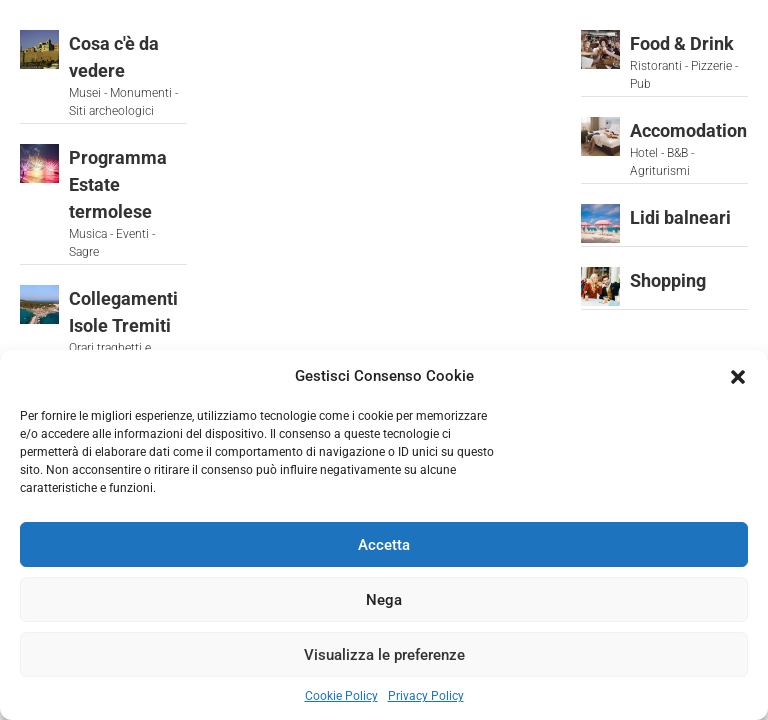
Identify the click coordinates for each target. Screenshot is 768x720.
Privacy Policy (426, 696)
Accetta (384, 545)
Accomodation (688, 130)
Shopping (668, 280)
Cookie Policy (341, 696)
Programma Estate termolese (118, 184)
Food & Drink (682, 43)
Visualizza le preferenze (384, 655)
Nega (384, 600)
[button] (738, 376)
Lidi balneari (680, 217)
